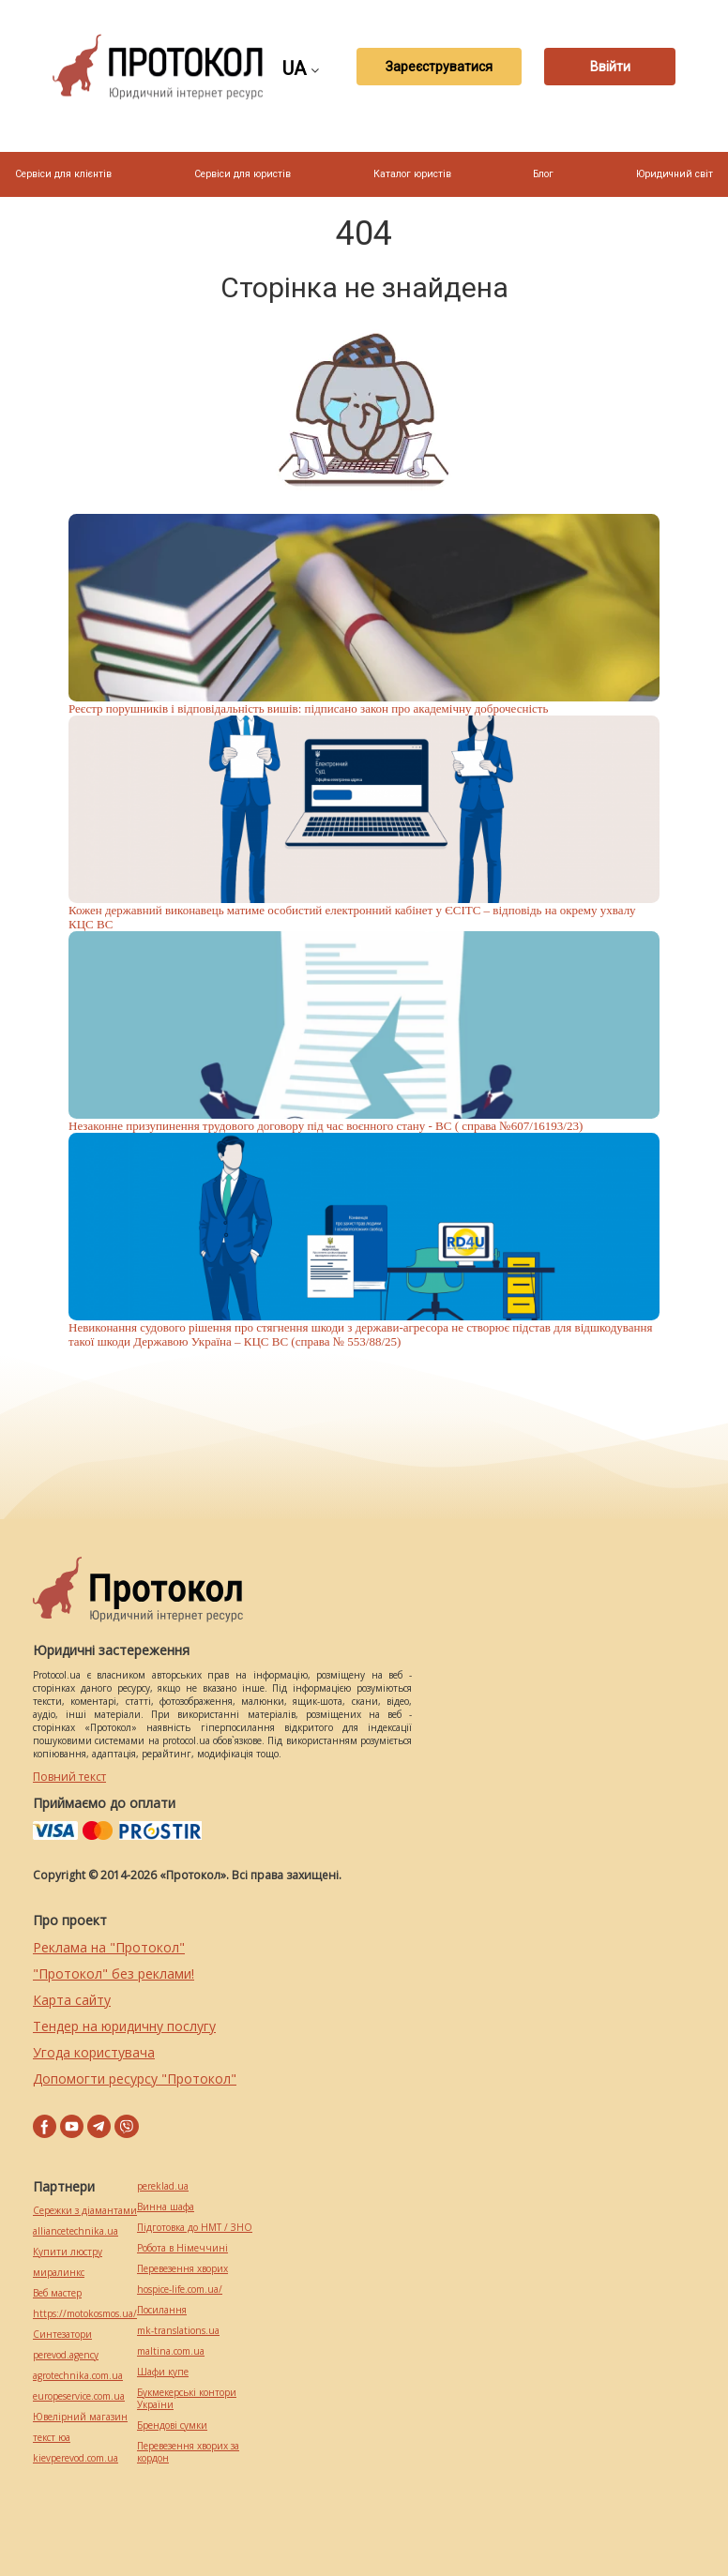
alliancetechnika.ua (75, 2231)
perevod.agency (66, 2355)
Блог (543, 174)
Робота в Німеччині (182, 2248)
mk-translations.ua (178, 2331)
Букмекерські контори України (186, 2399)
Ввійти (610, 66)
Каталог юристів (412, 174)
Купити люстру (67, 2252)
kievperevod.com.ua (75, 2458)
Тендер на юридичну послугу (124, 2026)
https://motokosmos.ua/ (85, 2314)
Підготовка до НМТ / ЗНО (194, 2228)
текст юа (51, 2438)
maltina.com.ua (171, 2351)
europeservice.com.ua (79, 2396)
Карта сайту (72, 2000)
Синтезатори (62, 2334)
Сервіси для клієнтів (63, 174)
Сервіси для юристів (242, 174)
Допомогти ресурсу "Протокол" (134, 2078)
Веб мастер (57, 2293)
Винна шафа (165, 2207)
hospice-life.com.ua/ (179, 2289)
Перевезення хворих (182, 2269)
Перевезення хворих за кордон (188, 2452)
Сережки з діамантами (85, 2211)
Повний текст (69, 1777)
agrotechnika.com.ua (78, 2376)
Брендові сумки (172, 2425)
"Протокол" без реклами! (113, 1973)
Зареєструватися (439, 66)
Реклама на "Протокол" (109, 1947)
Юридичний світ (674, 174)
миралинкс (58, 2273)
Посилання (162, 2310)
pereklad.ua (163, 2186)
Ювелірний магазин (80, 2417)
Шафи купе (163, 2372)
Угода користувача (94, 2052)
